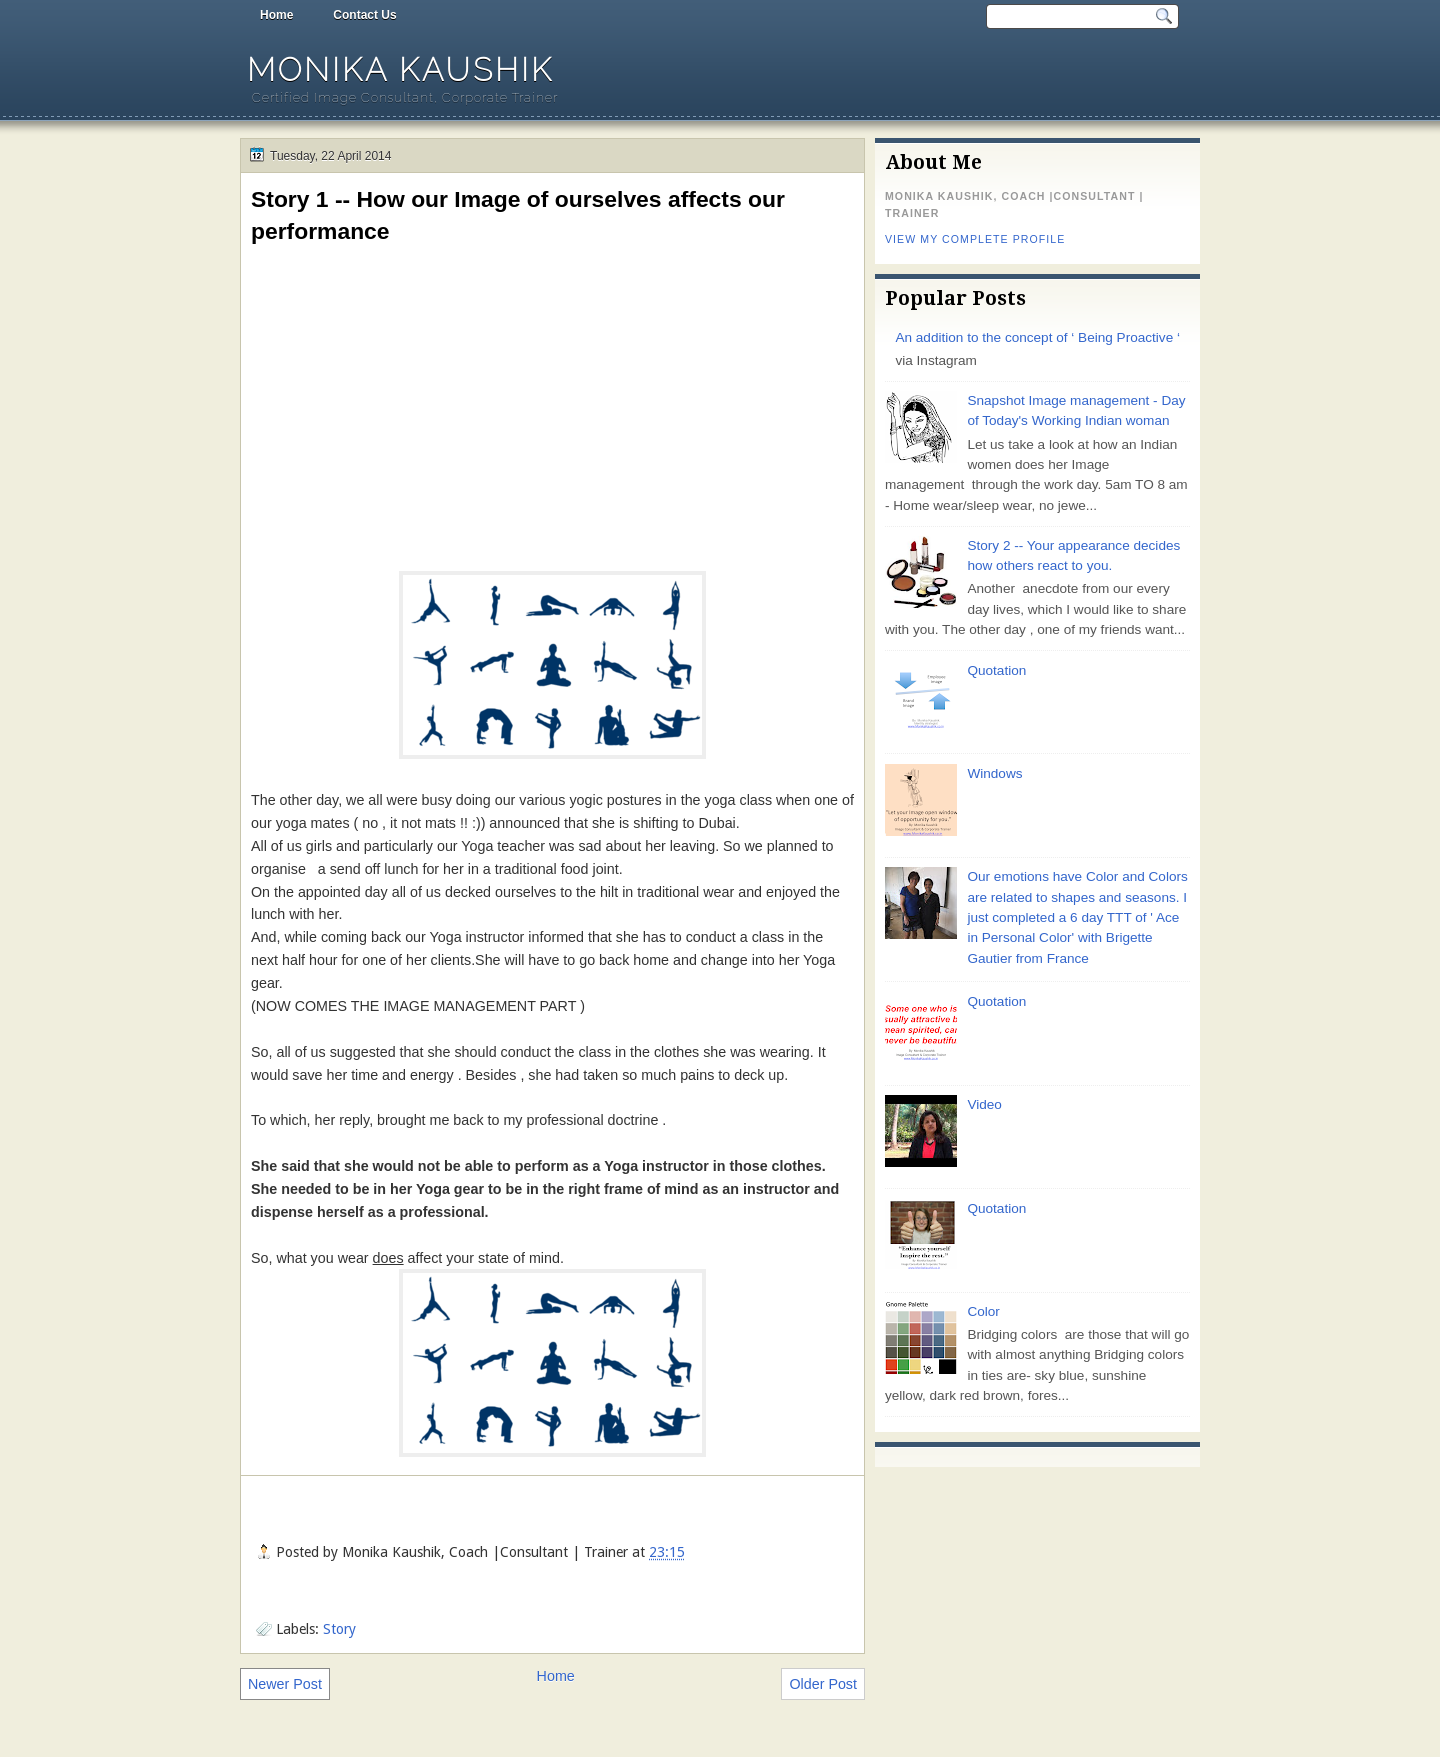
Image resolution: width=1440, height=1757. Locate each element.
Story (339, 1629)
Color (983, 1311)
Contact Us (364, 15)
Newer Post (285, 1684)
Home (276, 15)
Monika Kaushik (400, 69)
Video (984, 1104)
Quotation (996, 670)
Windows (994, 773)
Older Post (823, 1684)
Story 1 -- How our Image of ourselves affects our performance (518, 215)
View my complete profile (975, 239)
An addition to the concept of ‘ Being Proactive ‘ (1037, 337)
